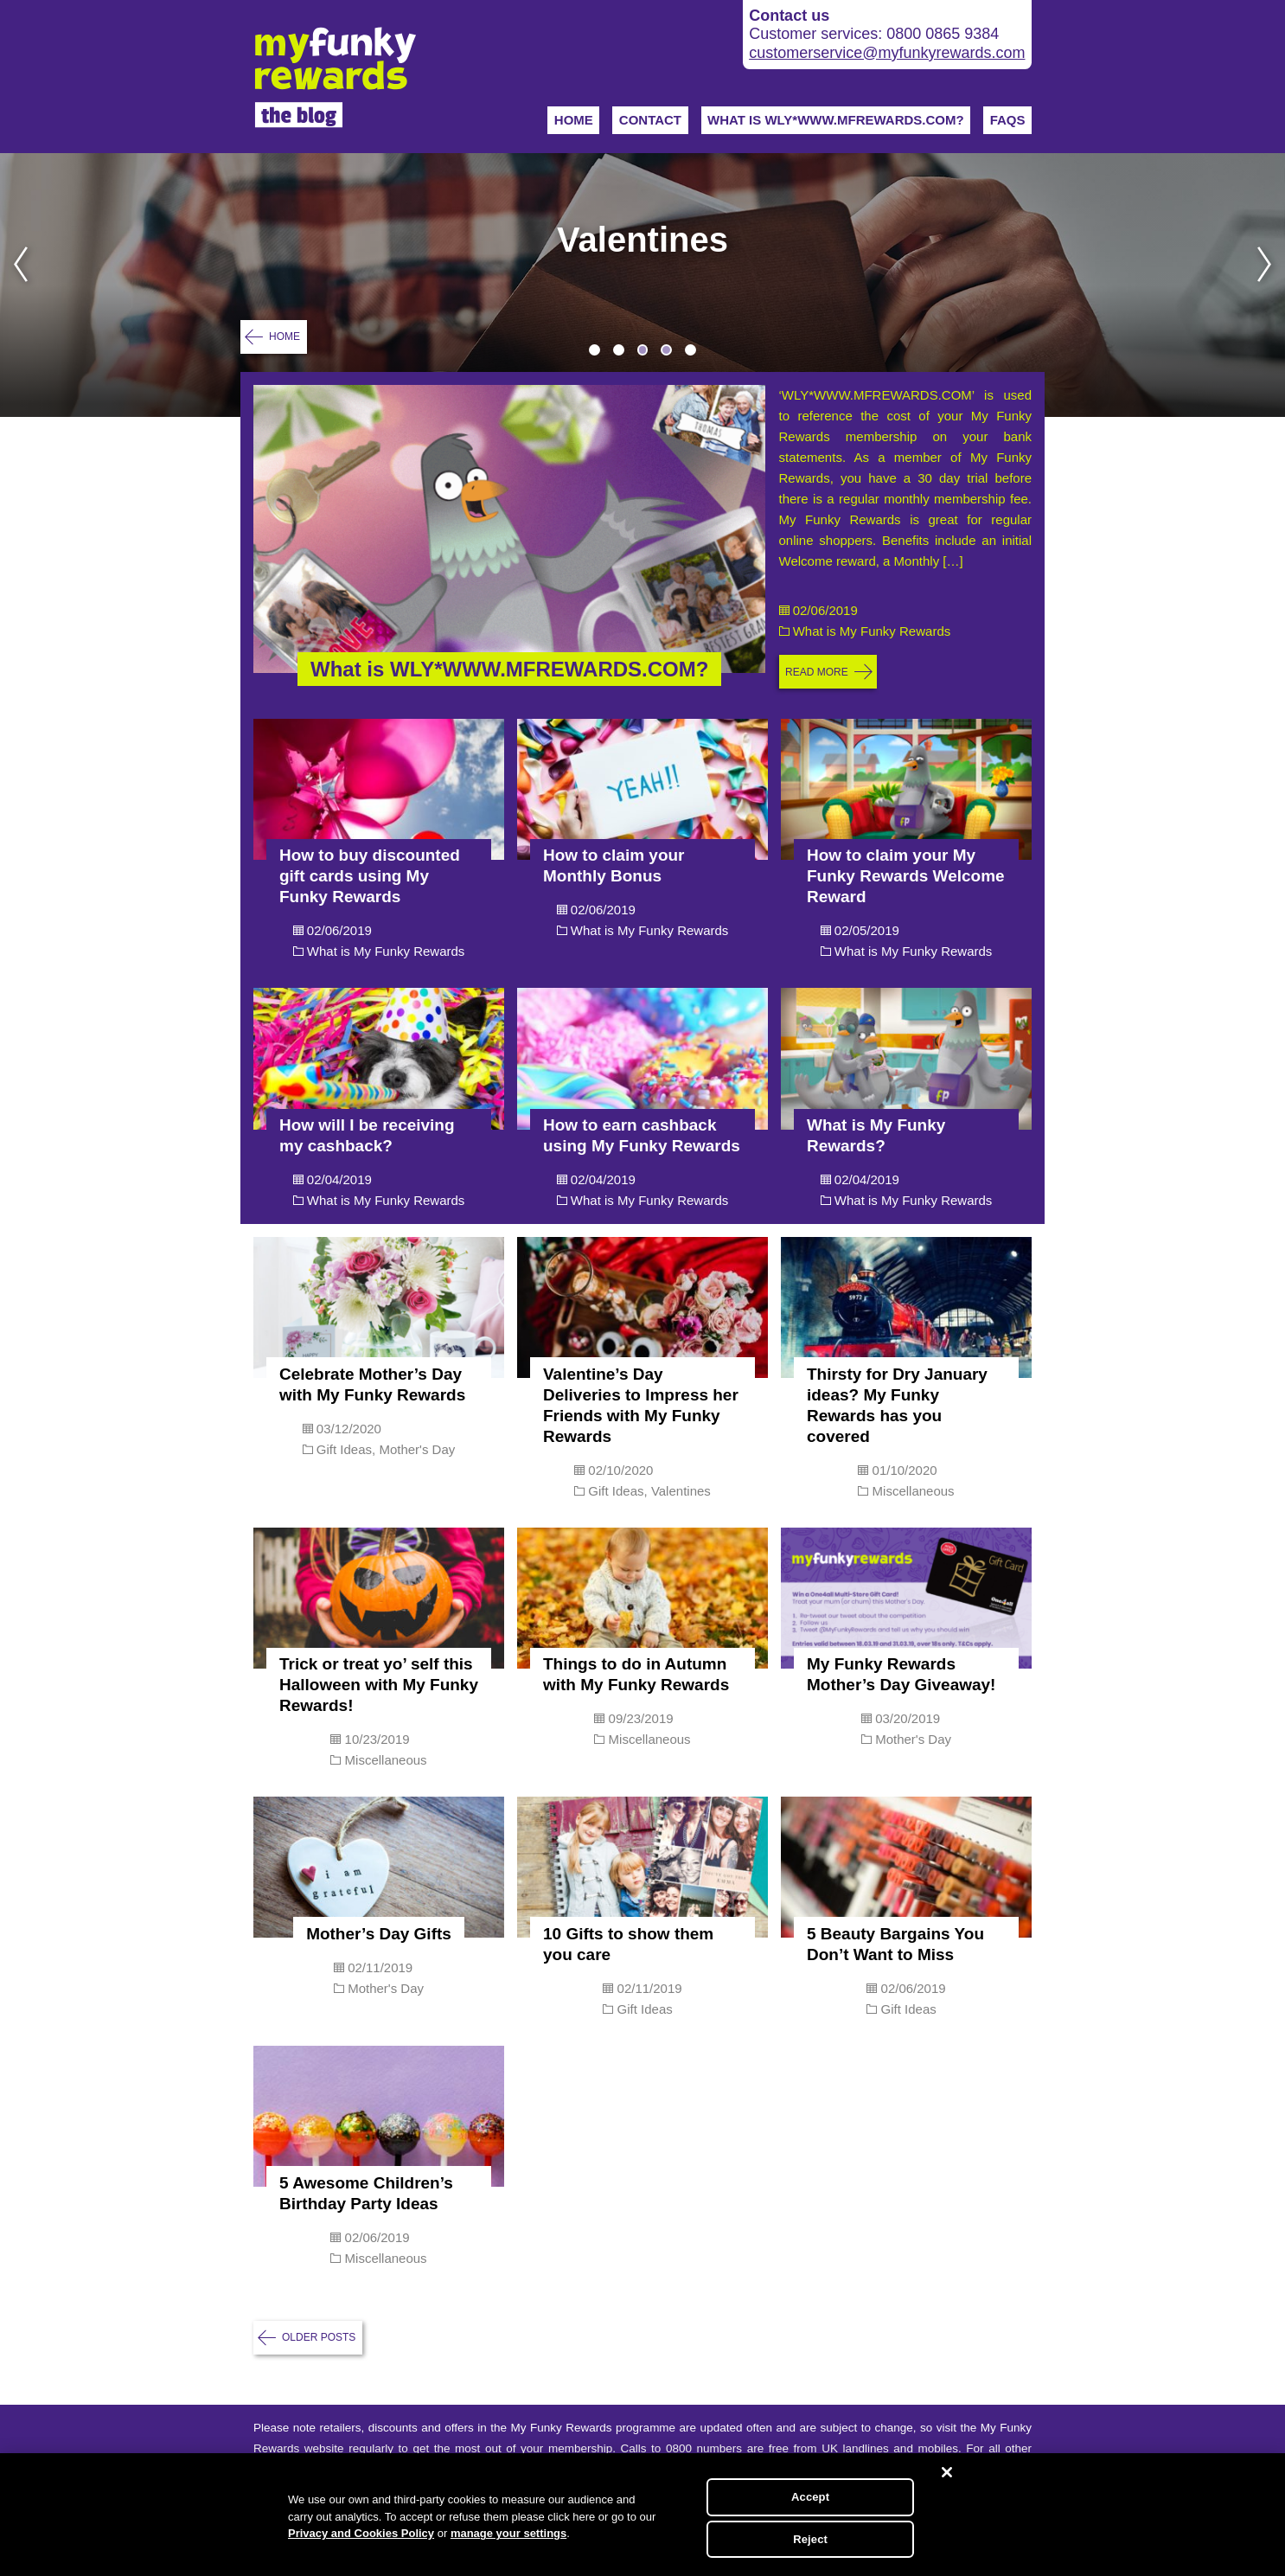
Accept (810, 2496)
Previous (14, 285)
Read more (816, 672)
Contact (650, 119)
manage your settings (508, 2533)
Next (1270, 285)
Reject (810, 2539)
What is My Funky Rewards (872, 631)
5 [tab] (690, 350)
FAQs (1008, 119)
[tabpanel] (642, 285)
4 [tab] (666, 350)
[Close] (947, 2472)
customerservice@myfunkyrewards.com (887, 52)
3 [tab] (643, 350)
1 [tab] (594, 350)
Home (573, 119)
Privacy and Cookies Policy (361, 2533)
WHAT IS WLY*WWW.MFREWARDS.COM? (835, 119)
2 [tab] (618, 350)
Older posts (318, 2337)
